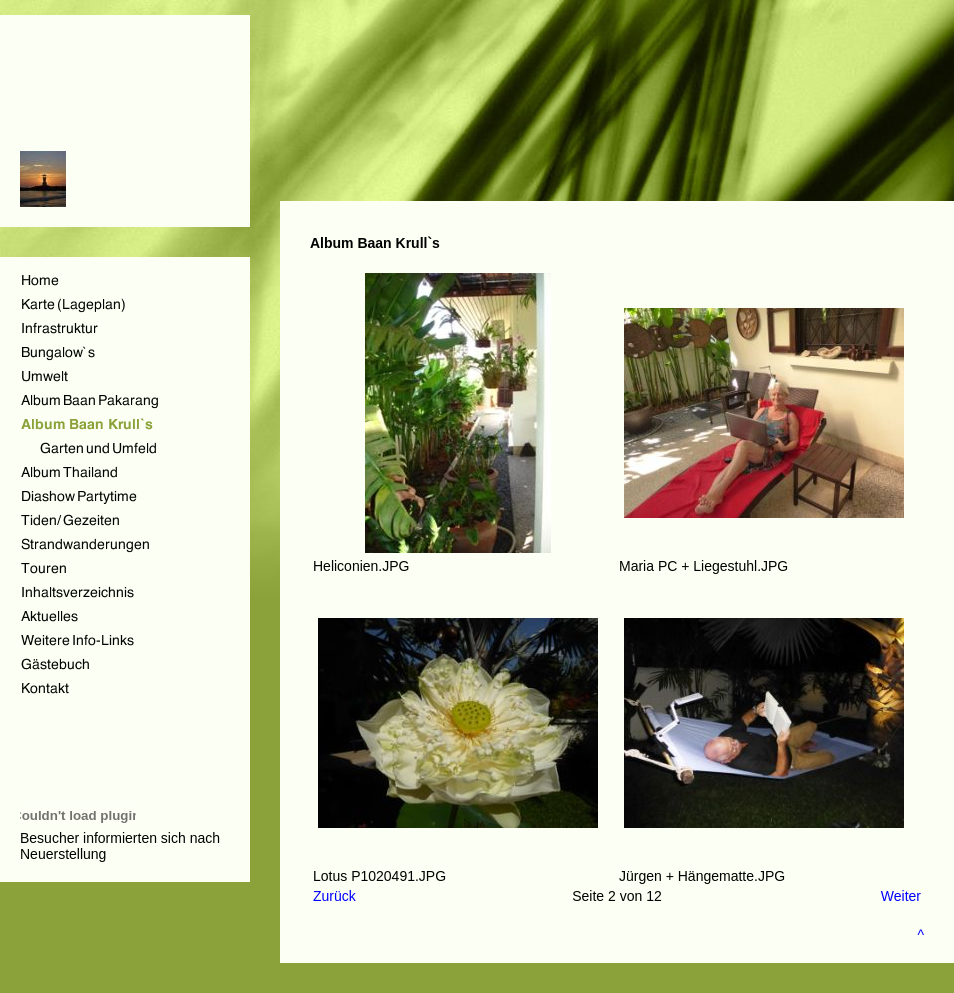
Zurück (334, 896)
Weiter (901, 896)
